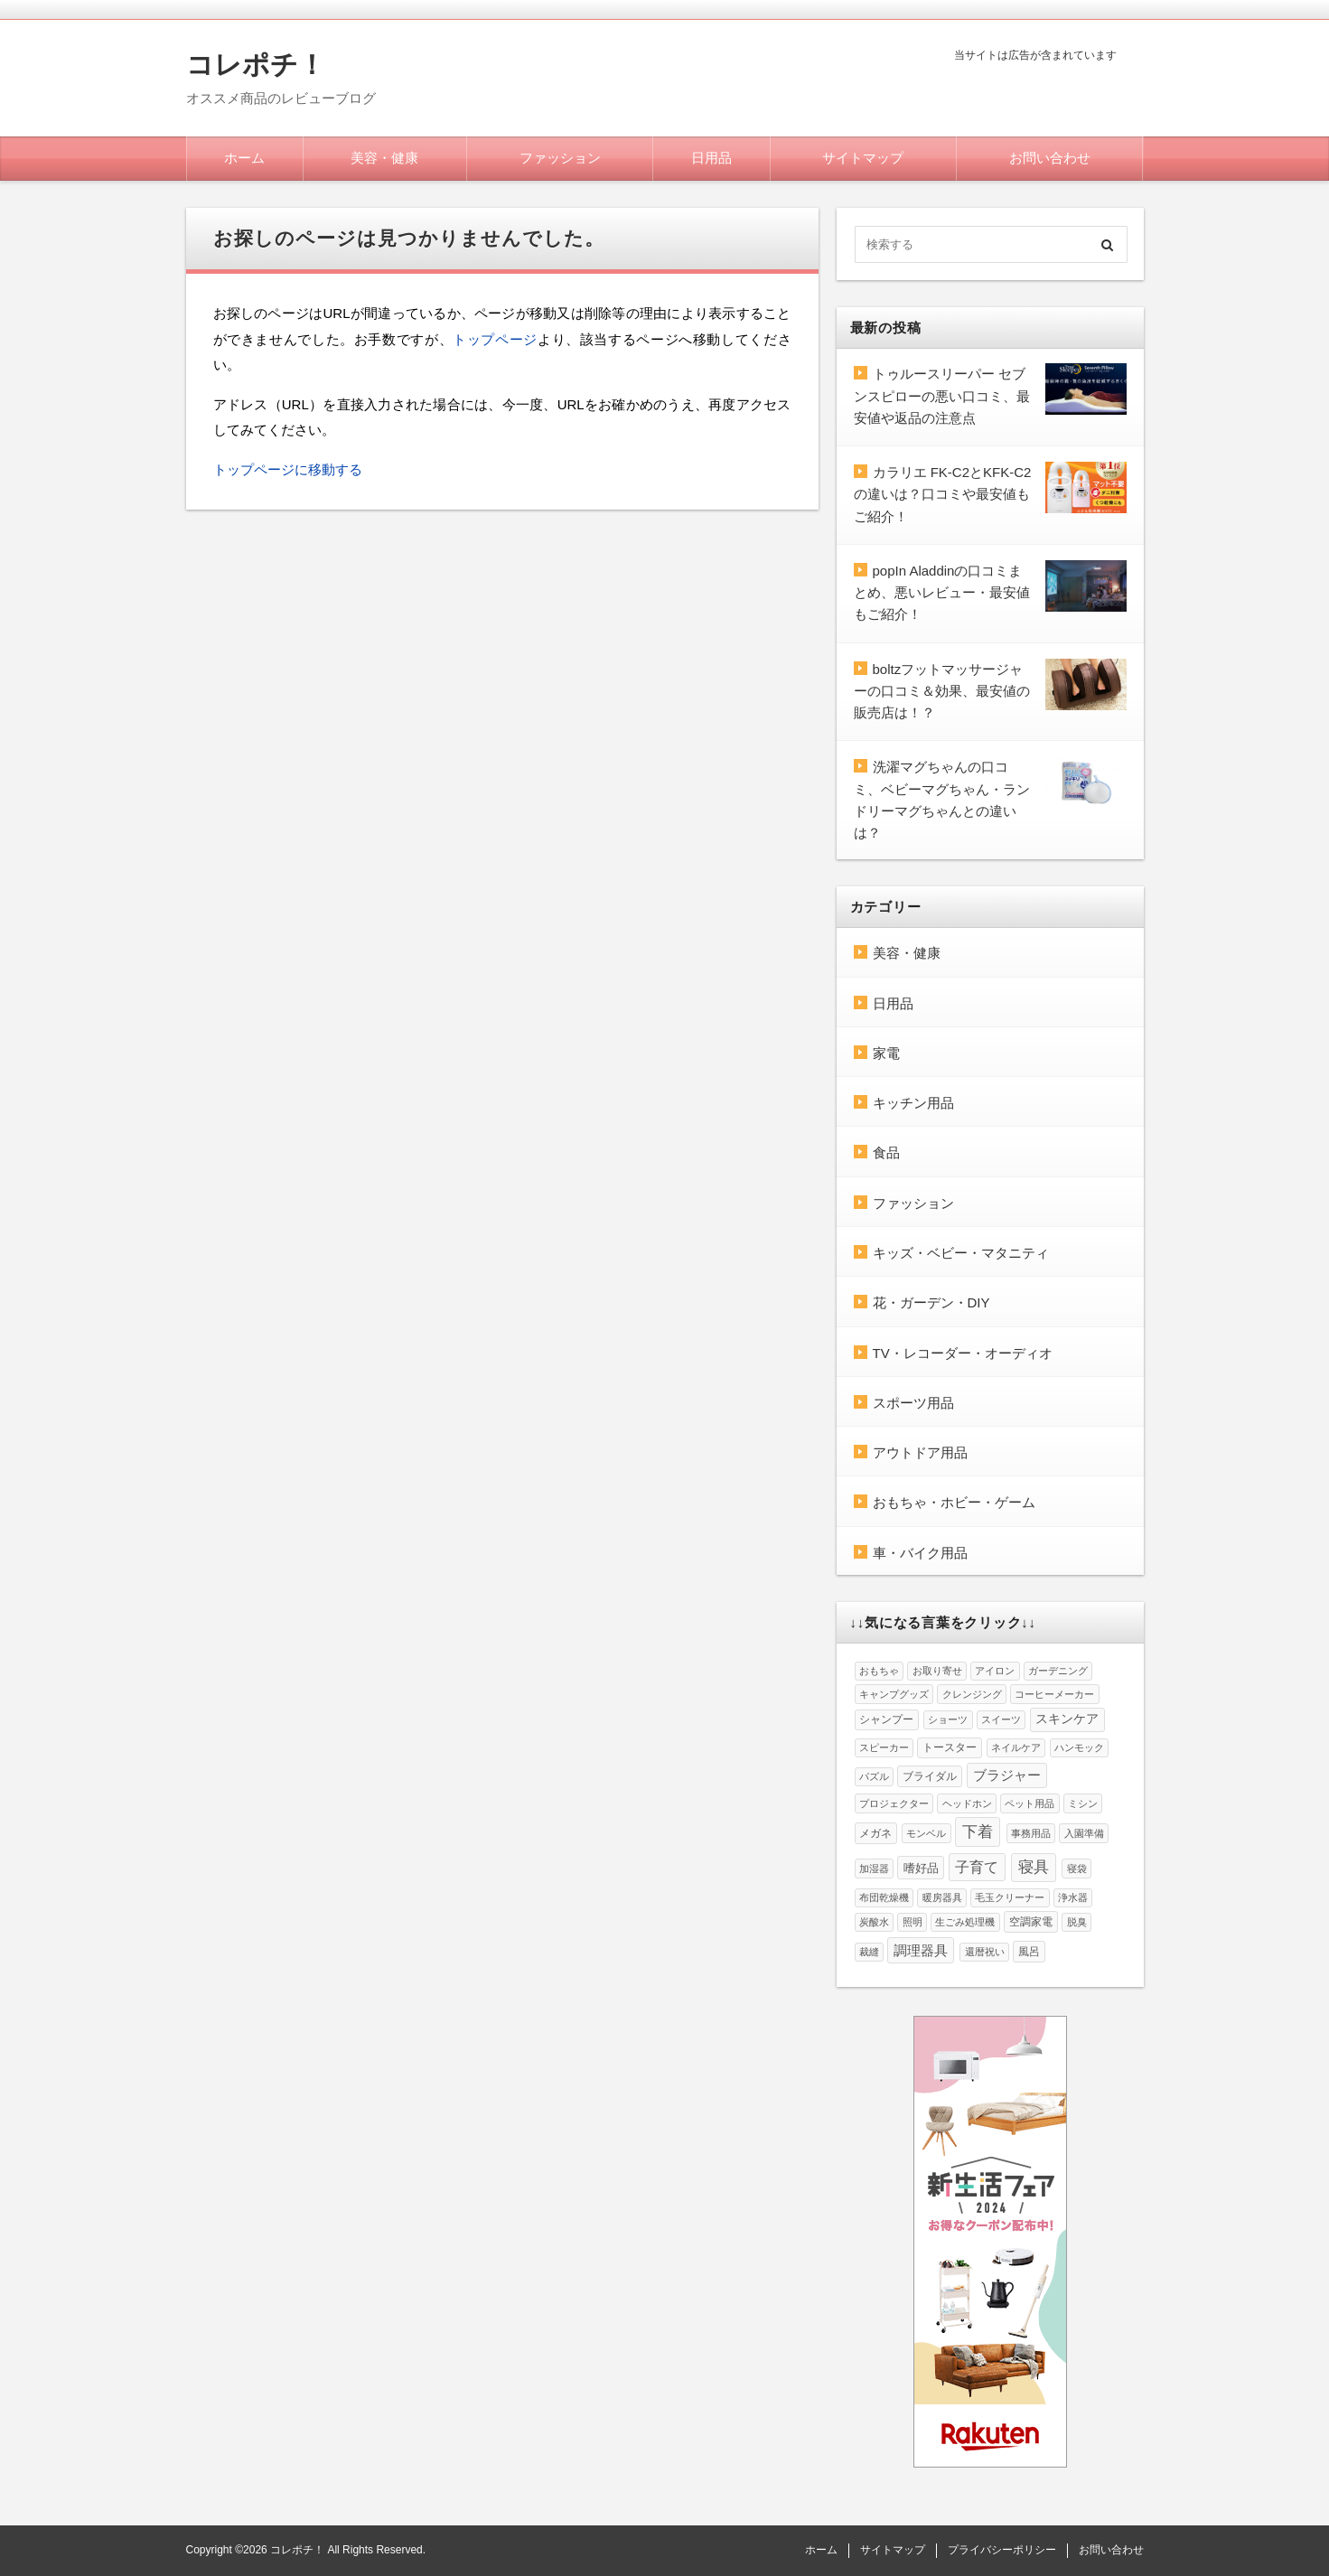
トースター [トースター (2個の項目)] (949, 1747)
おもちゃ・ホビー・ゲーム (954, 1502)
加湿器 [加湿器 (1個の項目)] (874, 1868)
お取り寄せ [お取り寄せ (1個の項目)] (937, 1670)
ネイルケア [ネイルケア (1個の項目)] (1016, 1747)
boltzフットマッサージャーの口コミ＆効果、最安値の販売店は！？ (942, 691)
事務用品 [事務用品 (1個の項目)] (1031, 1833)
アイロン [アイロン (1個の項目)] (995, 1670)
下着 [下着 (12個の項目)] (977, 1831)
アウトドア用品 (920, 1452)
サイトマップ (862, 157)
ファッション (560, 157)
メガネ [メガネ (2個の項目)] (875, 1833)
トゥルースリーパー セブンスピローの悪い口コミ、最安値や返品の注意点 (942, 396)
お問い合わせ (1049, 157)
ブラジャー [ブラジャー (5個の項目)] (1007, 1775)
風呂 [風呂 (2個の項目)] (1029, 1951)
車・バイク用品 (920, 1552)
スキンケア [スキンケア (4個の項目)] (1067, 1718)
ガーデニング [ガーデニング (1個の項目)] (1058, 1670)
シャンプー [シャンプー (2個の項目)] (886, 1719)
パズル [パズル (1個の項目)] (874, 1776)
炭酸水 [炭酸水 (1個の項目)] (874, 1921)
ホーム (244, 157)
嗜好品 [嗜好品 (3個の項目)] (921, 1868)
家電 (886, 1053)
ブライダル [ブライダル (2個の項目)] (930, 1776)
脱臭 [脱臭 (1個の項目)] (1077, 1921)
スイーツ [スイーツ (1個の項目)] (1001, 1719)
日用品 (711, 157)
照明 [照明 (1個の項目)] (912, 1921)
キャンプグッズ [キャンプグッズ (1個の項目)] (894, 1694)
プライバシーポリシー (1002, 2549)
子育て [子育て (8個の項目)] (976, 1867)
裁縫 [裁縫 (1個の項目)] (869, 1951)
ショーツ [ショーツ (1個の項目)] (948, 1719)
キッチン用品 (913, 1102)
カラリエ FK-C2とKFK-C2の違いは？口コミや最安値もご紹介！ (943, 494)
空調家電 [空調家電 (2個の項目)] (1031, 1922)
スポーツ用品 (913, 1402)
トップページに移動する (287, 469)
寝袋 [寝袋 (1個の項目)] (1077, 1868)
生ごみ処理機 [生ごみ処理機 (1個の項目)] (965, 1921)
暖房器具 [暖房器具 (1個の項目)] (942, 1897)
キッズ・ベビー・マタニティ (961, 1252)
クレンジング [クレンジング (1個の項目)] (972, 1694)
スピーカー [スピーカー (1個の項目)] (884, 1747)
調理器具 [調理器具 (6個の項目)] (921, 1950)
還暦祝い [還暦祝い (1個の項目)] (985, 1951)
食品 (886, 1152)
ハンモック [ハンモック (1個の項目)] (1079, 1747)
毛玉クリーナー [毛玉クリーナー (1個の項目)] (1009, 1897)
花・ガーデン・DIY (931, 1302)
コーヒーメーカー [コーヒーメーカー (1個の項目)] (1054, 1694)
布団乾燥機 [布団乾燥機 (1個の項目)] (884, 1897)
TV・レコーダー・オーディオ (963, 1353)
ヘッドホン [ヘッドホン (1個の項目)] (967, 1803)
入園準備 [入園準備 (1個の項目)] (1084, 1833)
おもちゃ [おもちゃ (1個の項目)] (879, 1670)
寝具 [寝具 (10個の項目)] (1033, 1867)
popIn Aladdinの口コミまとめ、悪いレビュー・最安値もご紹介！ (942, 593)
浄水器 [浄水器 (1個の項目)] (1073, 1897)
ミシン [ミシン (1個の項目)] (1083, 1803)
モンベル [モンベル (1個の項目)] (926, 1833)
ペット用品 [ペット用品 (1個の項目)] (1029, 1803)
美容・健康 (384, 157)
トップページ (495, 339)
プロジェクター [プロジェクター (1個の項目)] (894, 1803)
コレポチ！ (255, 65)
